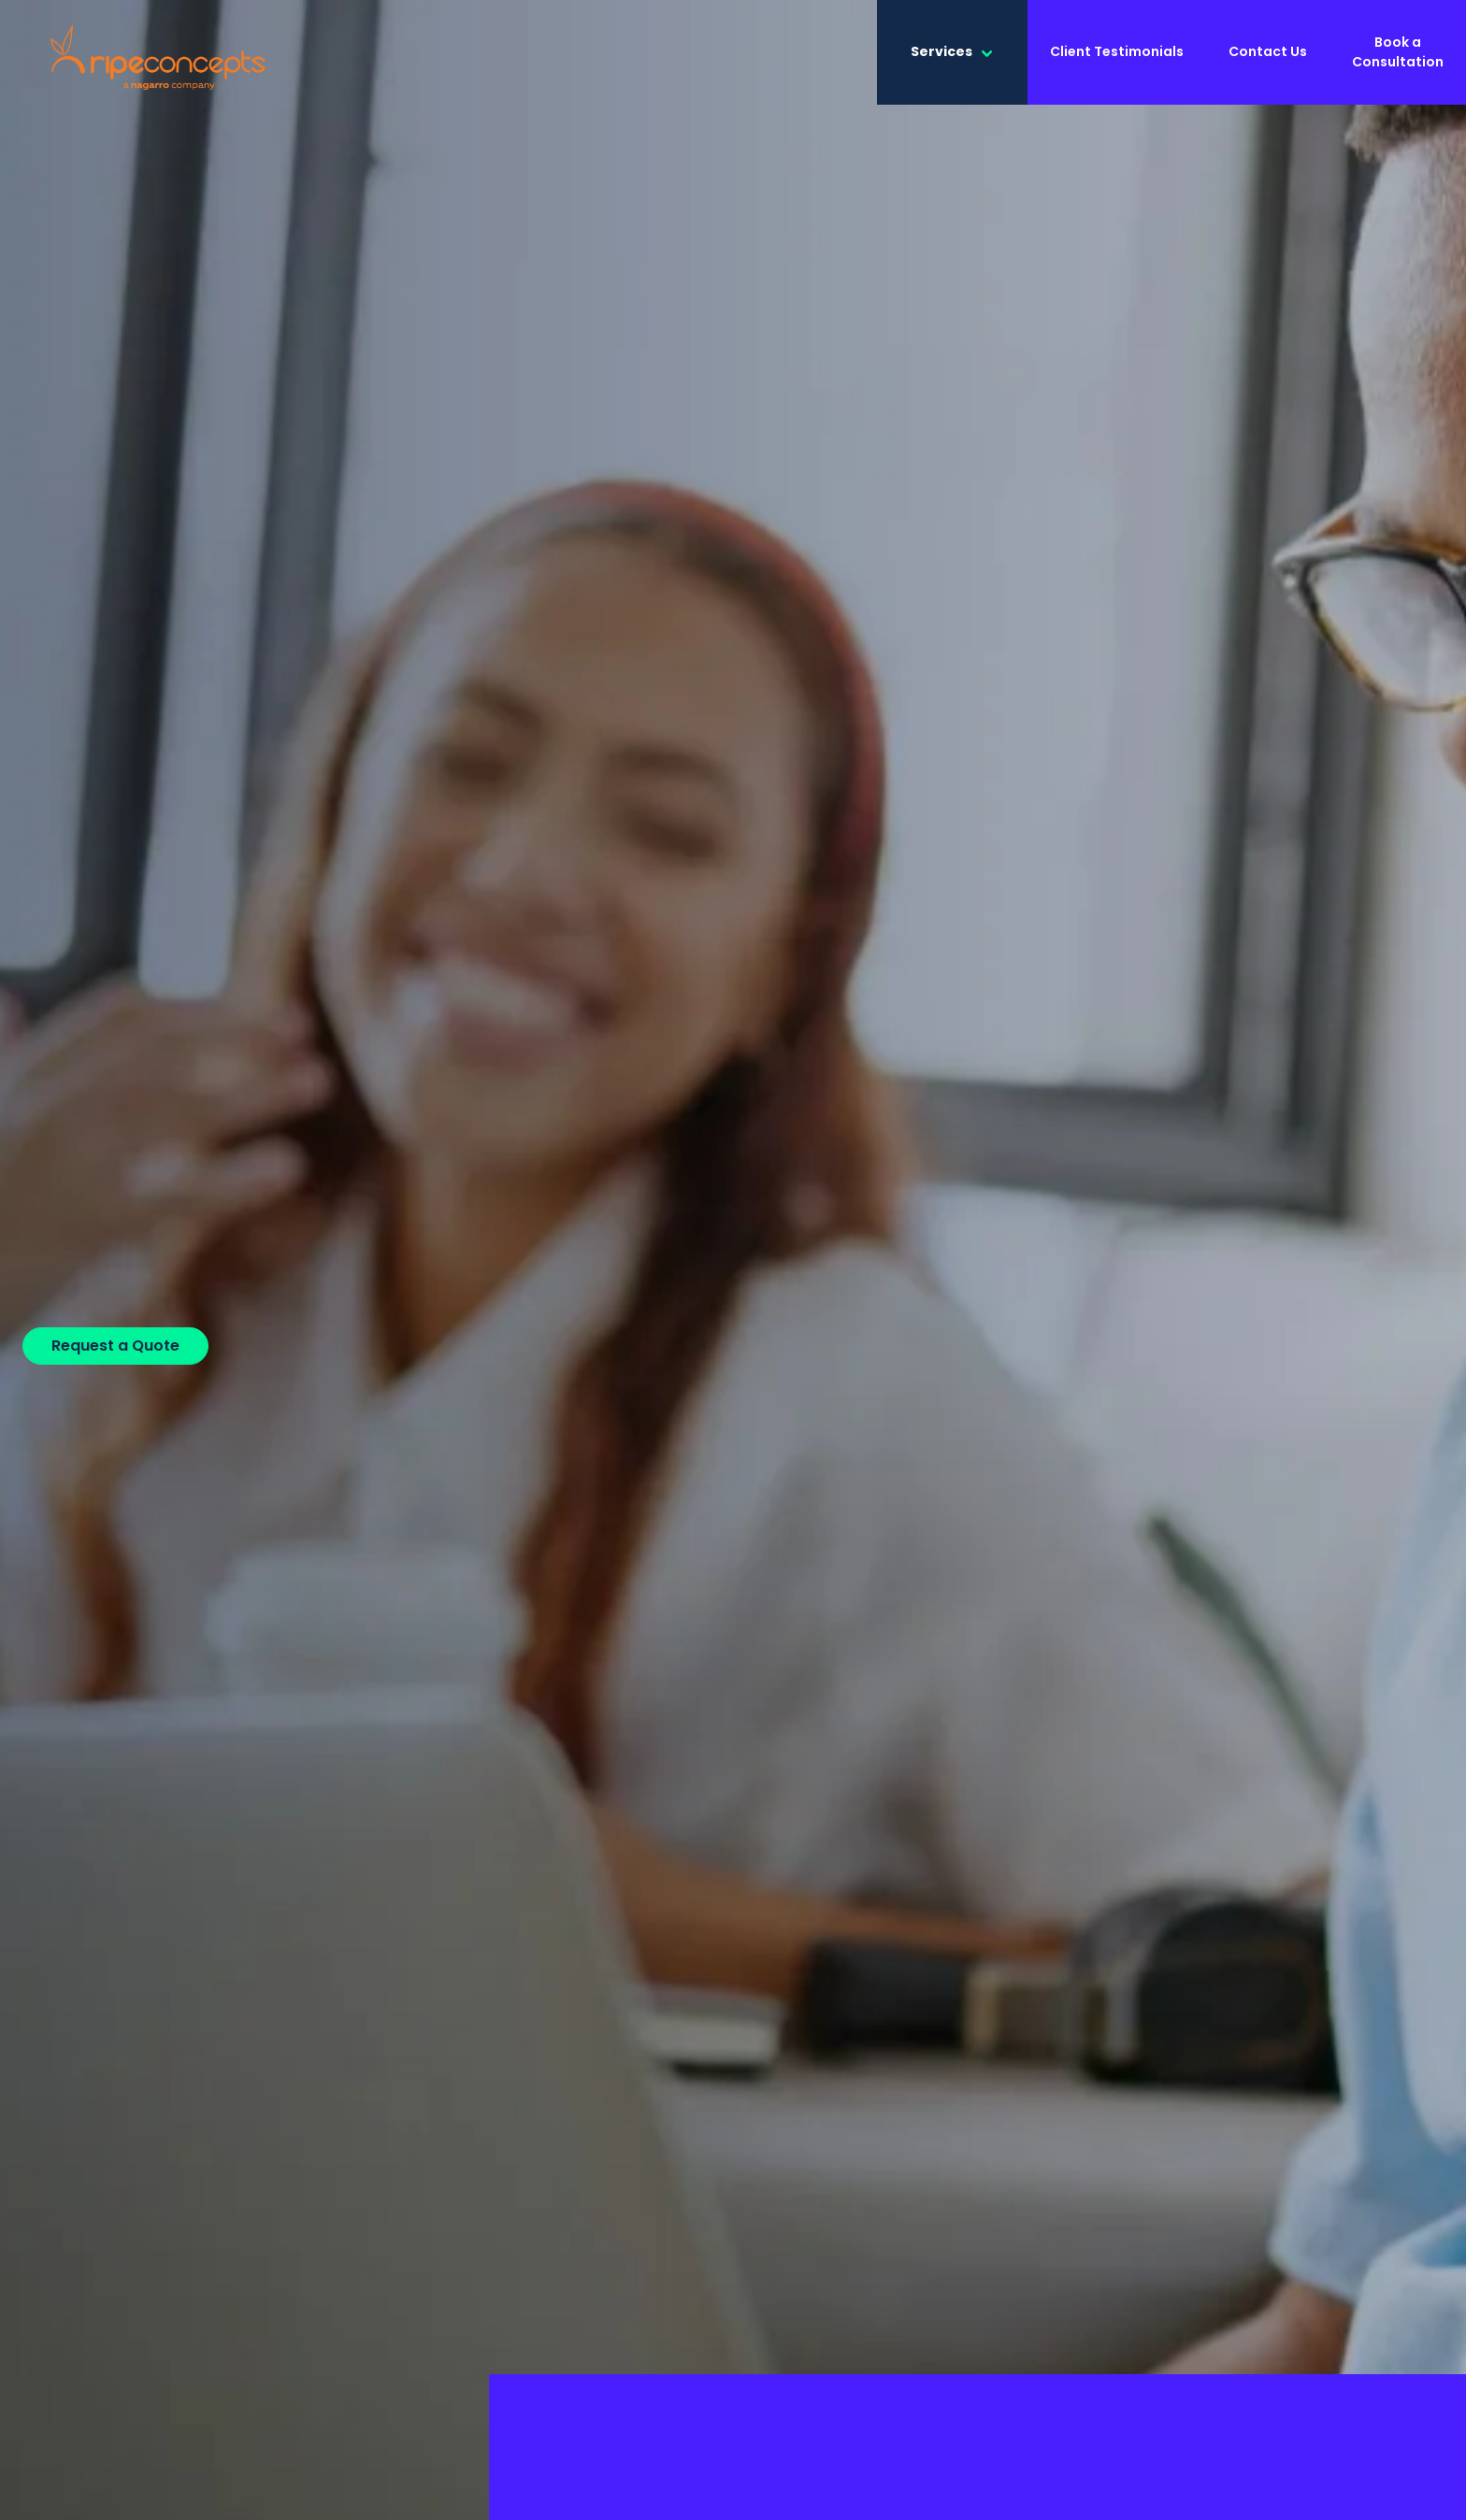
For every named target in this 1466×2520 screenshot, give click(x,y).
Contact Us (1268, 51)
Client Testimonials (1117, 51)
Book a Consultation (1398, 52)
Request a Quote (115, 1345)
